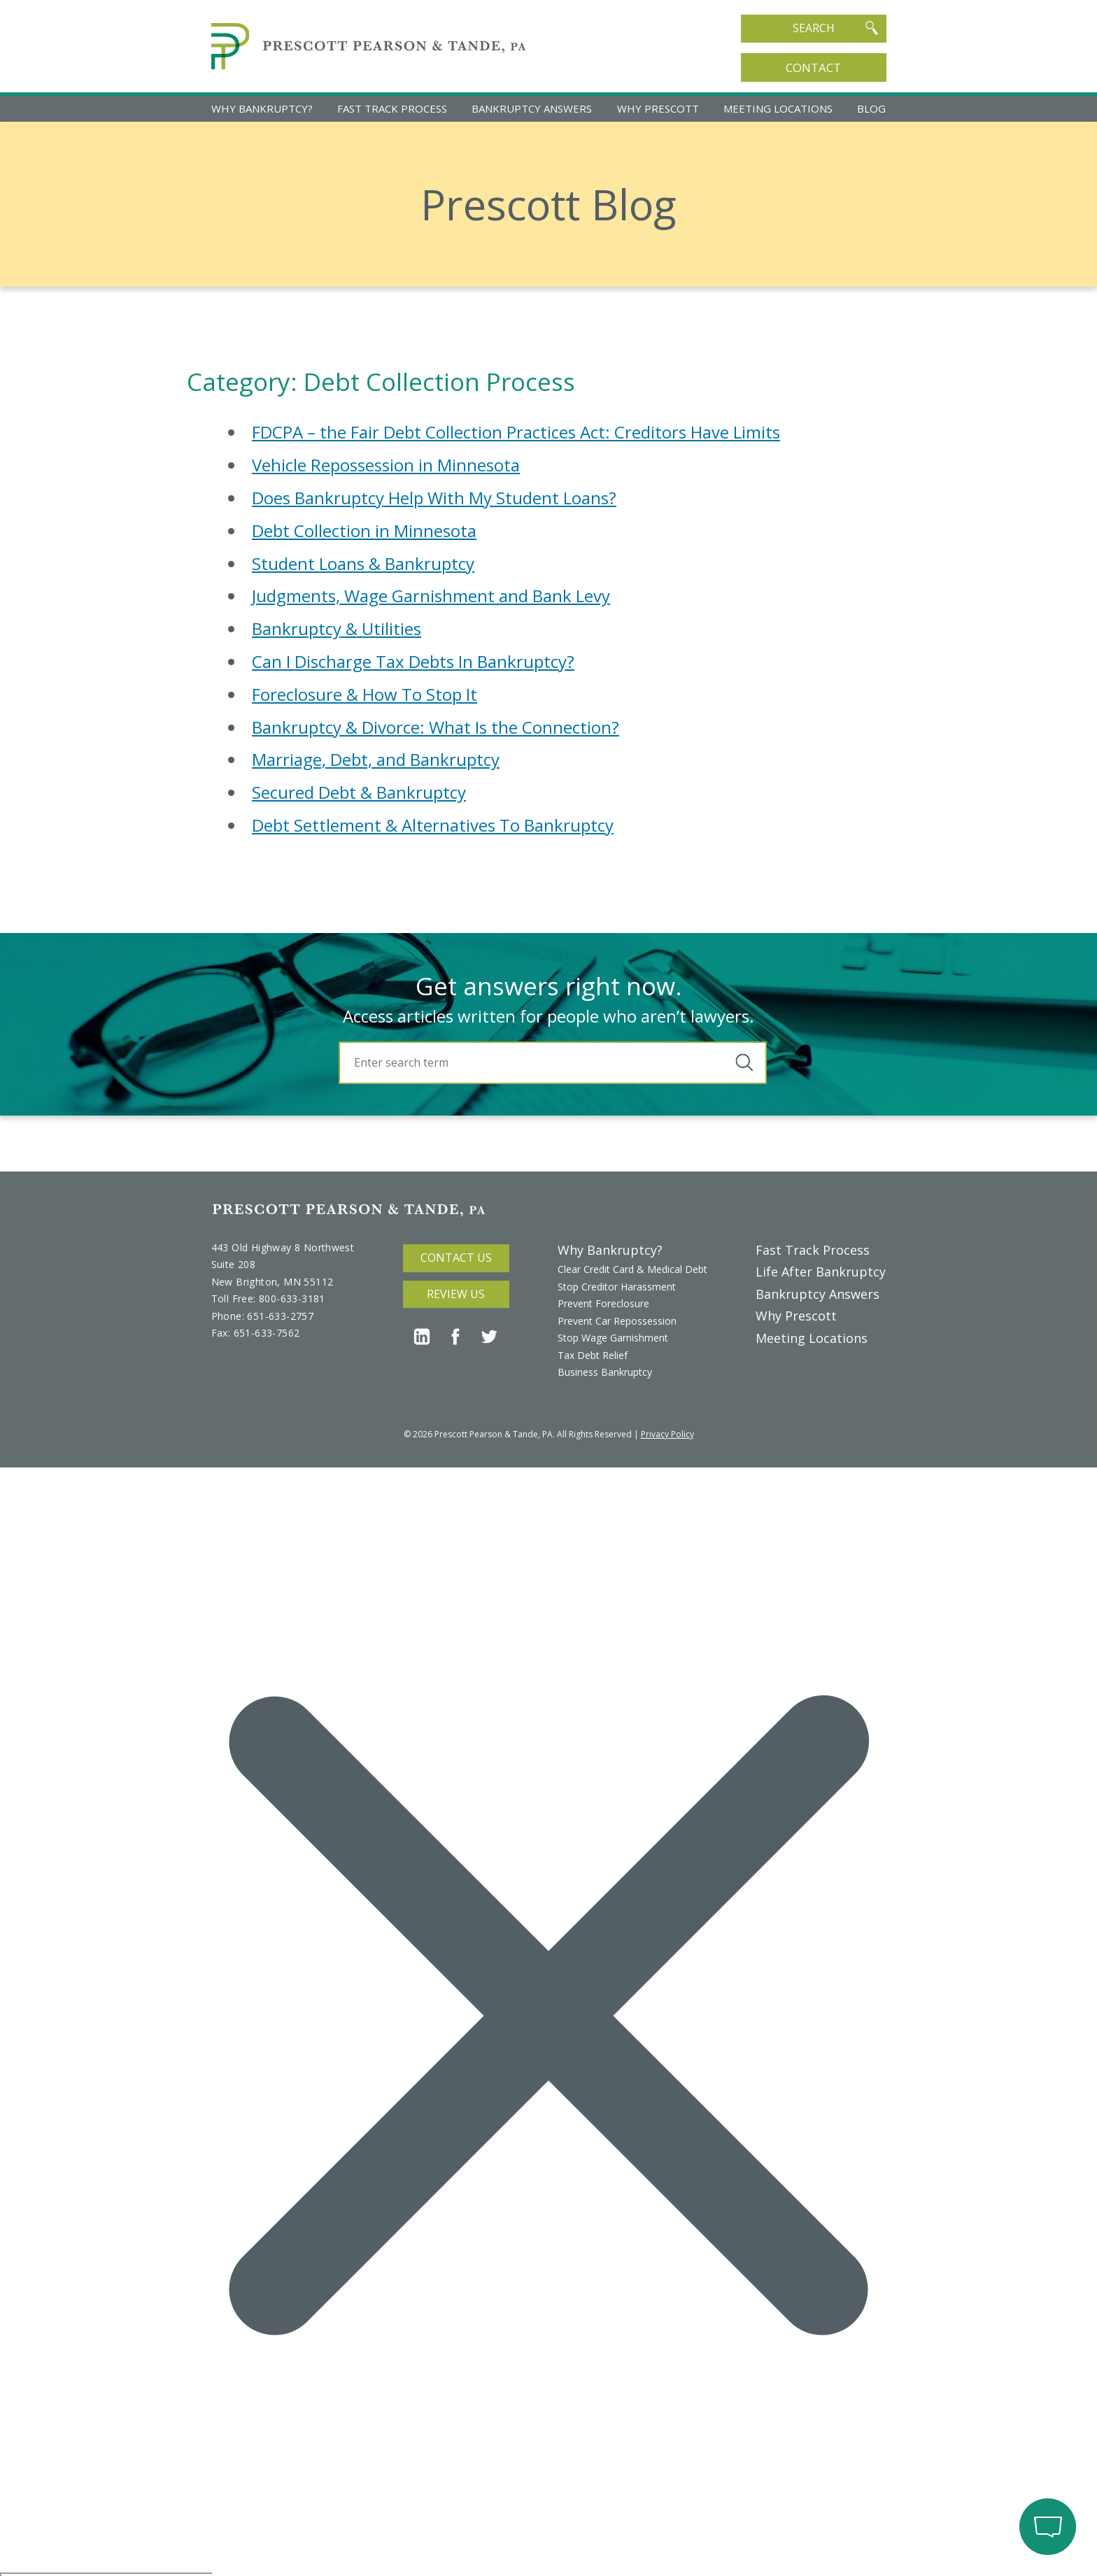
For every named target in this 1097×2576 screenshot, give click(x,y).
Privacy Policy (667, 1434)
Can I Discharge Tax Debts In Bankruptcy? (413, 661)
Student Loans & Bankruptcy (363, 563)
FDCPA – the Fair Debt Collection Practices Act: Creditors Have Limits (516, 431)
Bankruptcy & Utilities (336, 628)
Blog (871, 108)
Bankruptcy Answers (532, 108)
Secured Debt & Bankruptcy (359, 792)
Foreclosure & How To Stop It (364, 694)
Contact (813, 67)
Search (835, 28)
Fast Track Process (392, 108)
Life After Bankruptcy (821, 1271)
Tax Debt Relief (593, 1355)
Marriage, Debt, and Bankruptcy (376, 759)
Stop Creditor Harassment (617, 1286)
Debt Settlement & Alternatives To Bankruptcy (433, 825)
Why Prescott (658, 108)
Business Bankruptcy (605, 1372)
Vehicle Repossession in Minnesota (386, 464)
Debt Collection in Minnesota (364, 530)
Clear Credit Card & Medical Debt (632, 1269)
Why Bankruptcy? (262, 108)
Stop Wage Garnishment (613, 1337)
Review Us (456, 1294)
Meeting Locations (778, 108)
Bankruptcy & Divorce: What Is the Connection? (435, 727)
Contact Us (456, 1257)
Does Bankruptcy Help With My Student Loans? (434, 497)
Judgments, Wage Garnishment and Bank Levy (431, 595)
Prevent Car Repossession (617, 1321)
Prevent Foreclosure (603, 1303)
